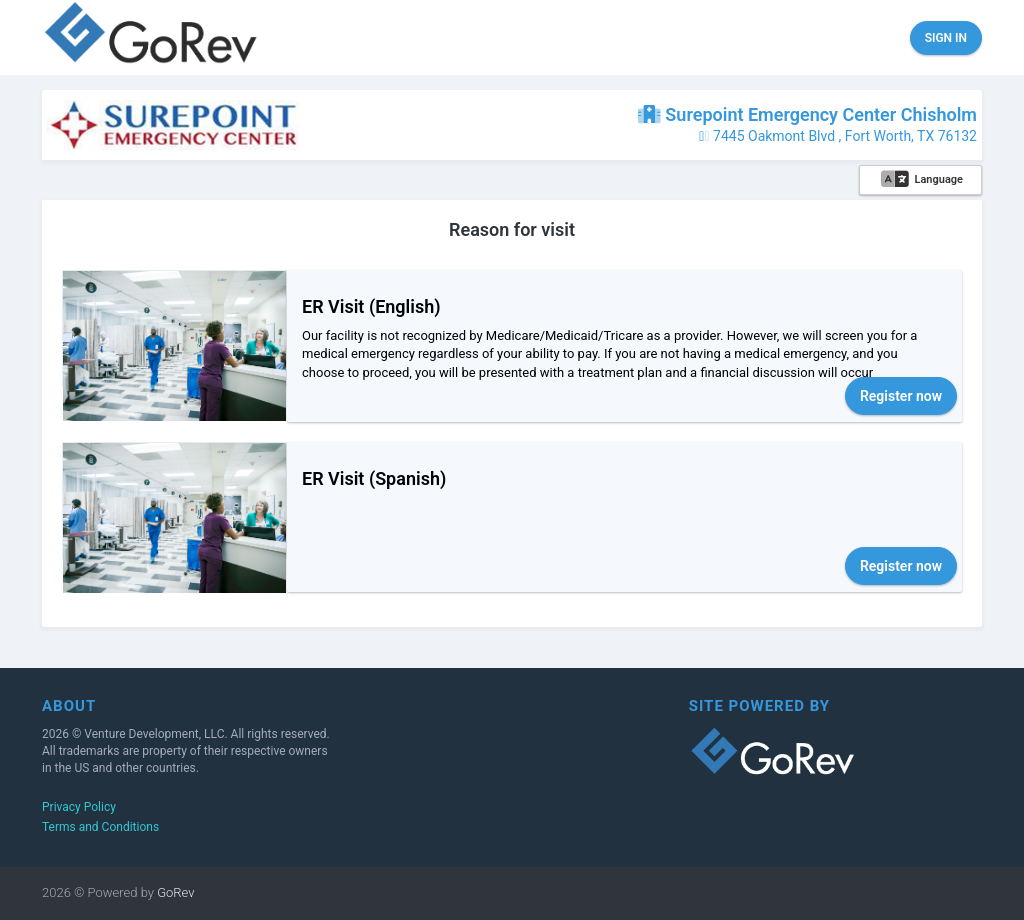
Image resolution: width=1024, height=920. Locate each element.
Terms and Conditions (100, 827)
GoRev (174, 892)
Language (922, 180)
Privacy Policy (79, 807)
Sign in (946, 38)
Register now (901, 396)
